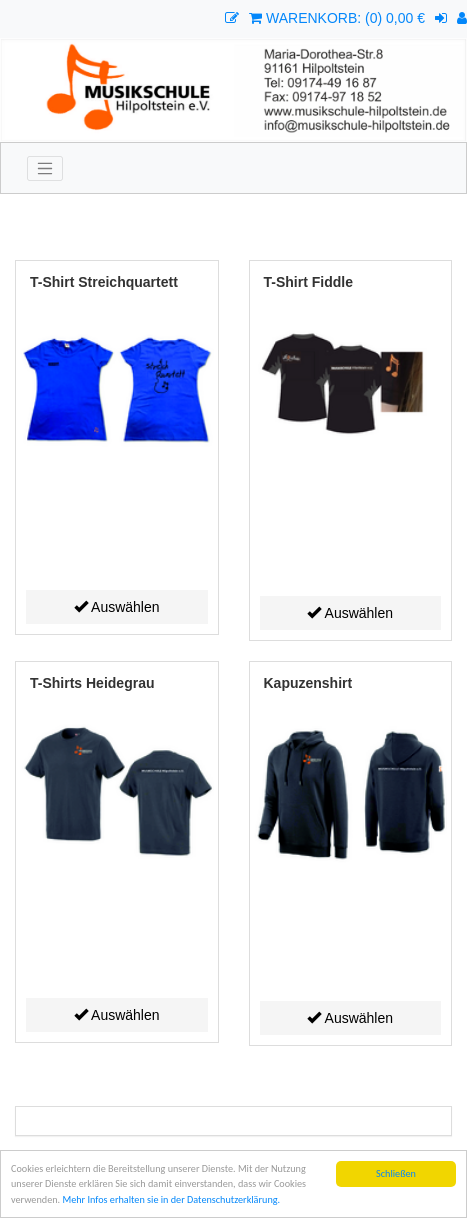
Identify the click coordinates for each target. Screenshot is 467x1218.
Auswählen (117, 607)
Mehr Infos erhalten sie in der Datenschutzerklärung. (171, 1200)
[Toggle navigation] (45, 169)
